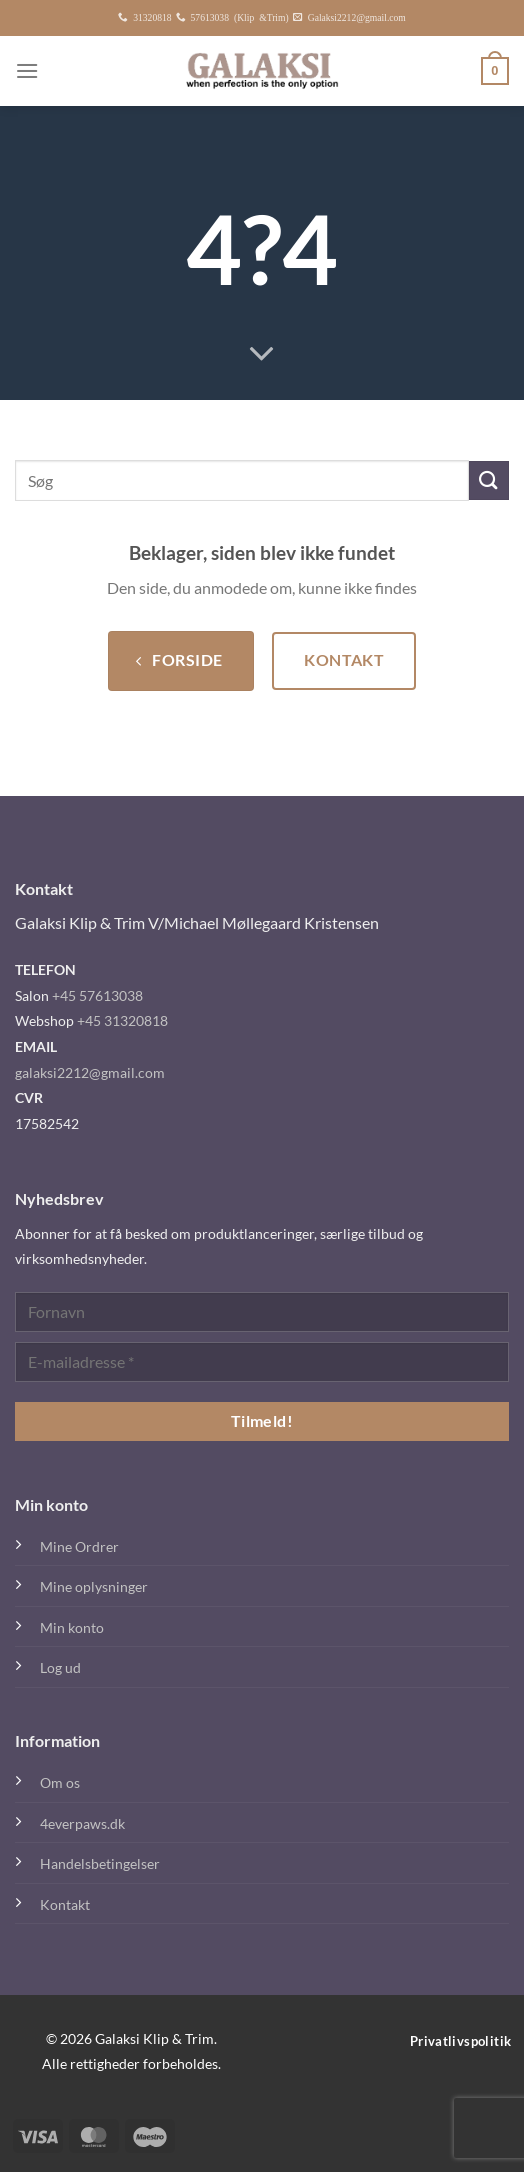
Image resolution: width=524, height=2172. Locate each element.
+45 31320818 (122, 1020)
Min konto (72, 1627)
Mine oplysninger (94, 1586)
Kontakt (65, 1904)
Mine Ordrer (79, 1546)
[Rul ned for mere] (262, 355)
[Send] (489, 480)
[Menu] (27, 70)
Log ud (60, 1667)
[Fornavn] (262, 1312)
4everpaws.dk (82, 1823)
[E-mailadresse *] (262, 1362)
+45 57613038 (97, 995)
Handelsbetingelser (100, 1863)
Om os (60, 1782)
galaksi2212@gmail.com (90, 1072)
